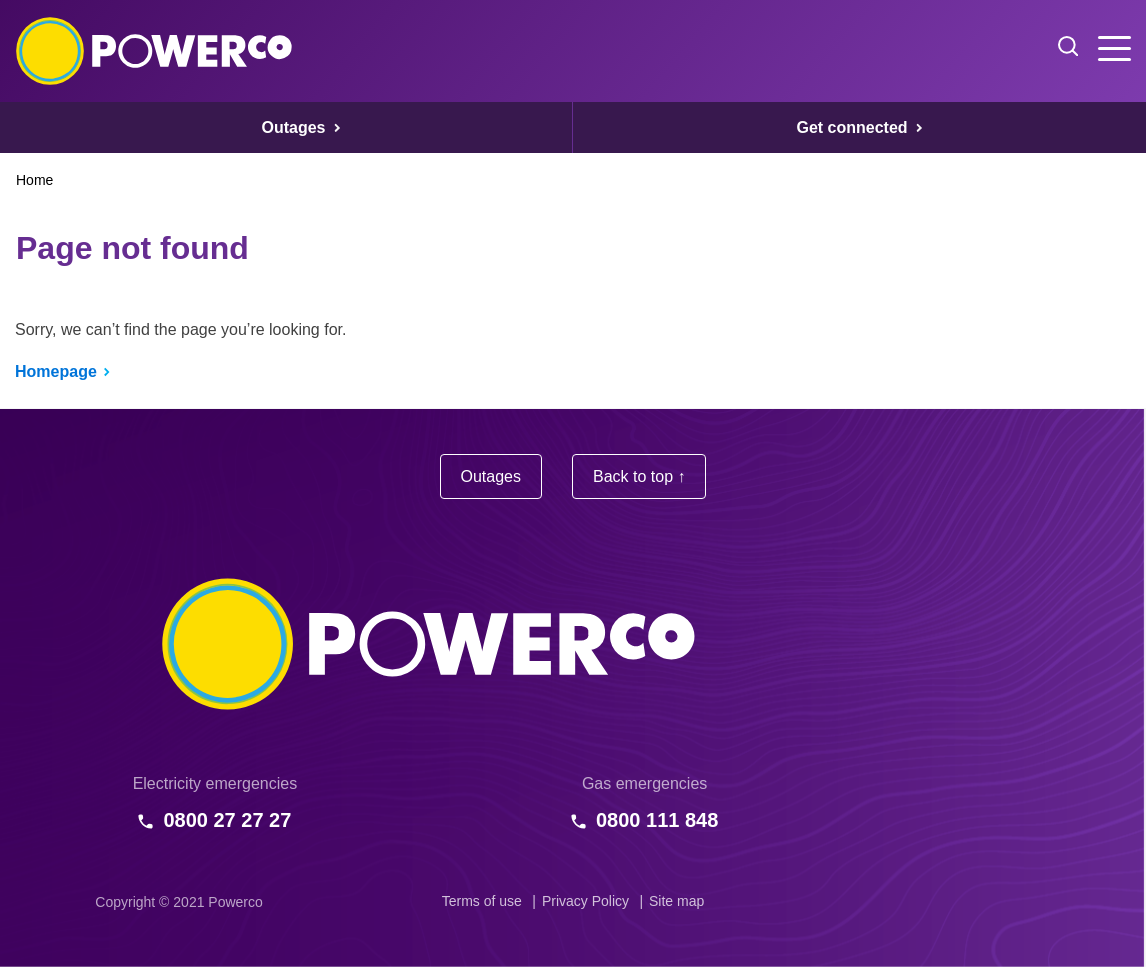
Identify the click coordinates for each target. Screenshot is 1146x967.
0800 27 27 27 (227, 820)
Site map (676, 901)
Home (34, 180)
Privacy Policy (585, 901)
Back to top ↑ (639, 476)
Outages (491, 476)
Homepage (56, 371)
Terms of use (482, 901)
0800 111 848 (657, 820)
